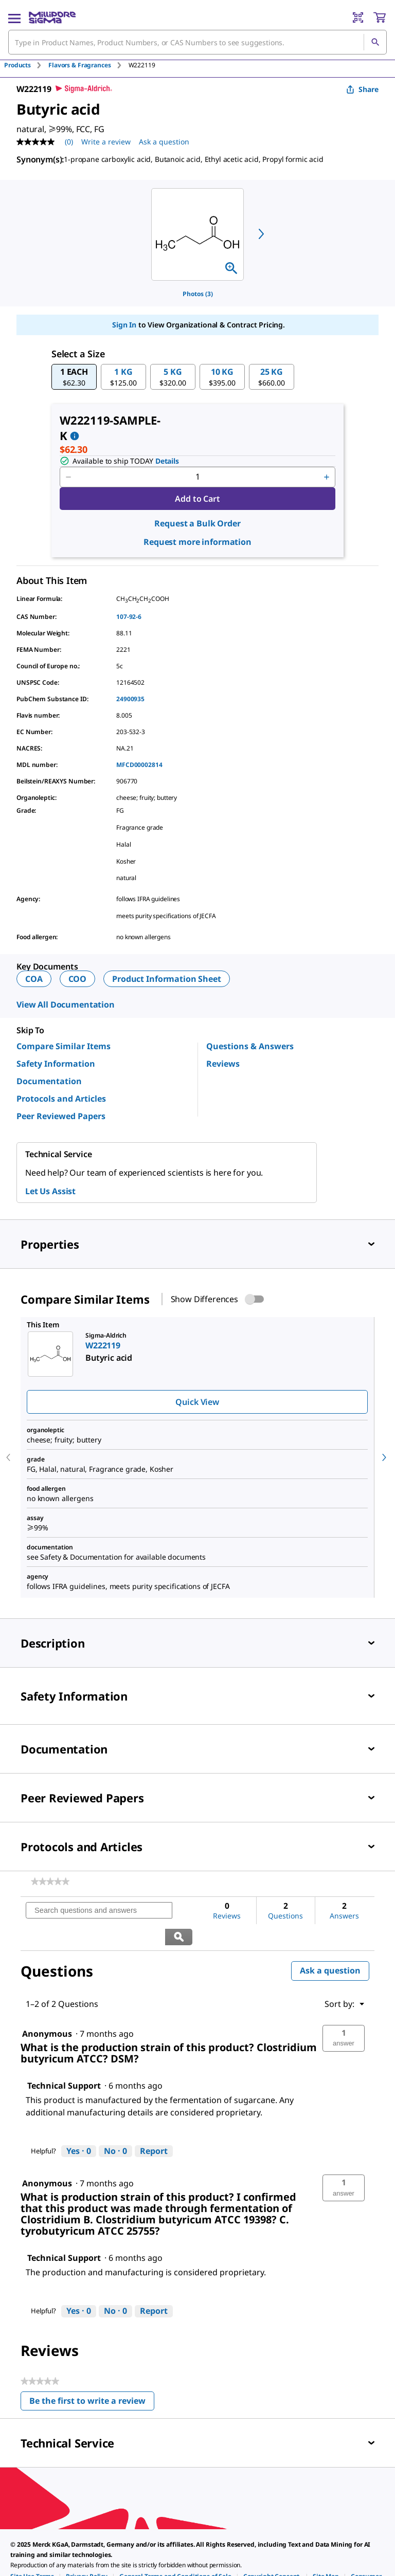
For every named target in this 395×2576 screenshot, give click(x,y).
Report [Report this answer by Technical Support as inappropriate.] (154, 2124)
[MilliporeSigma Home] (52, 17)
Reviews (223, 1063)
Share (362, 89)
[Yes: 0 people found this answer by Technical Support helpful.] (78, 2125)
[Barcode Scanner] (358, 17)
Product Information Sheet (166, 979)
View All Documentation (65, 1004)
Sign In (124, 325)
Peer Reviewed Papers (60, 1116)
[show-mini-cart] (379, 17)
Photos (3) (198, 293)
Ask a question (330, 1944)
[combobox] (197, 42)
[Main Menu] (14, 17)
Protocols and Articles (61, 1098)
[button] (74, 377)
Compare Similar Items (63, 1046)
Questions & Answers (250, 1046)
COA (34, 978)
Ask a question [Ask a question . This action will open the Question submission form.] (164, 142)
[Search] (375, 42)
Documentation (49, 1081)
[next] (261, 234)
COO (77, 978)
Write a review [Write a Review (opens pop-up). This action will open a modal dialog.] (106, 142)
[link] (50, 1881)
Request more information (197, 542)
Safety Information (55, 1063)
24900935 (130, 699)
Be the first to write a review (91, 2377)
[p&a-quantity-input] (197, 477)
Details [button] (167, 461)
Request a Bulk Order (197, 523)
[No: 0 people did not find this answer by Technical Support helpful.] (115, 2125)
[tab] (26, 65)
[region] (197, 234)
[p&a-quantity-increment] (326, 477)
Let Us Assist (50, 1191)
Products (17, 65)
